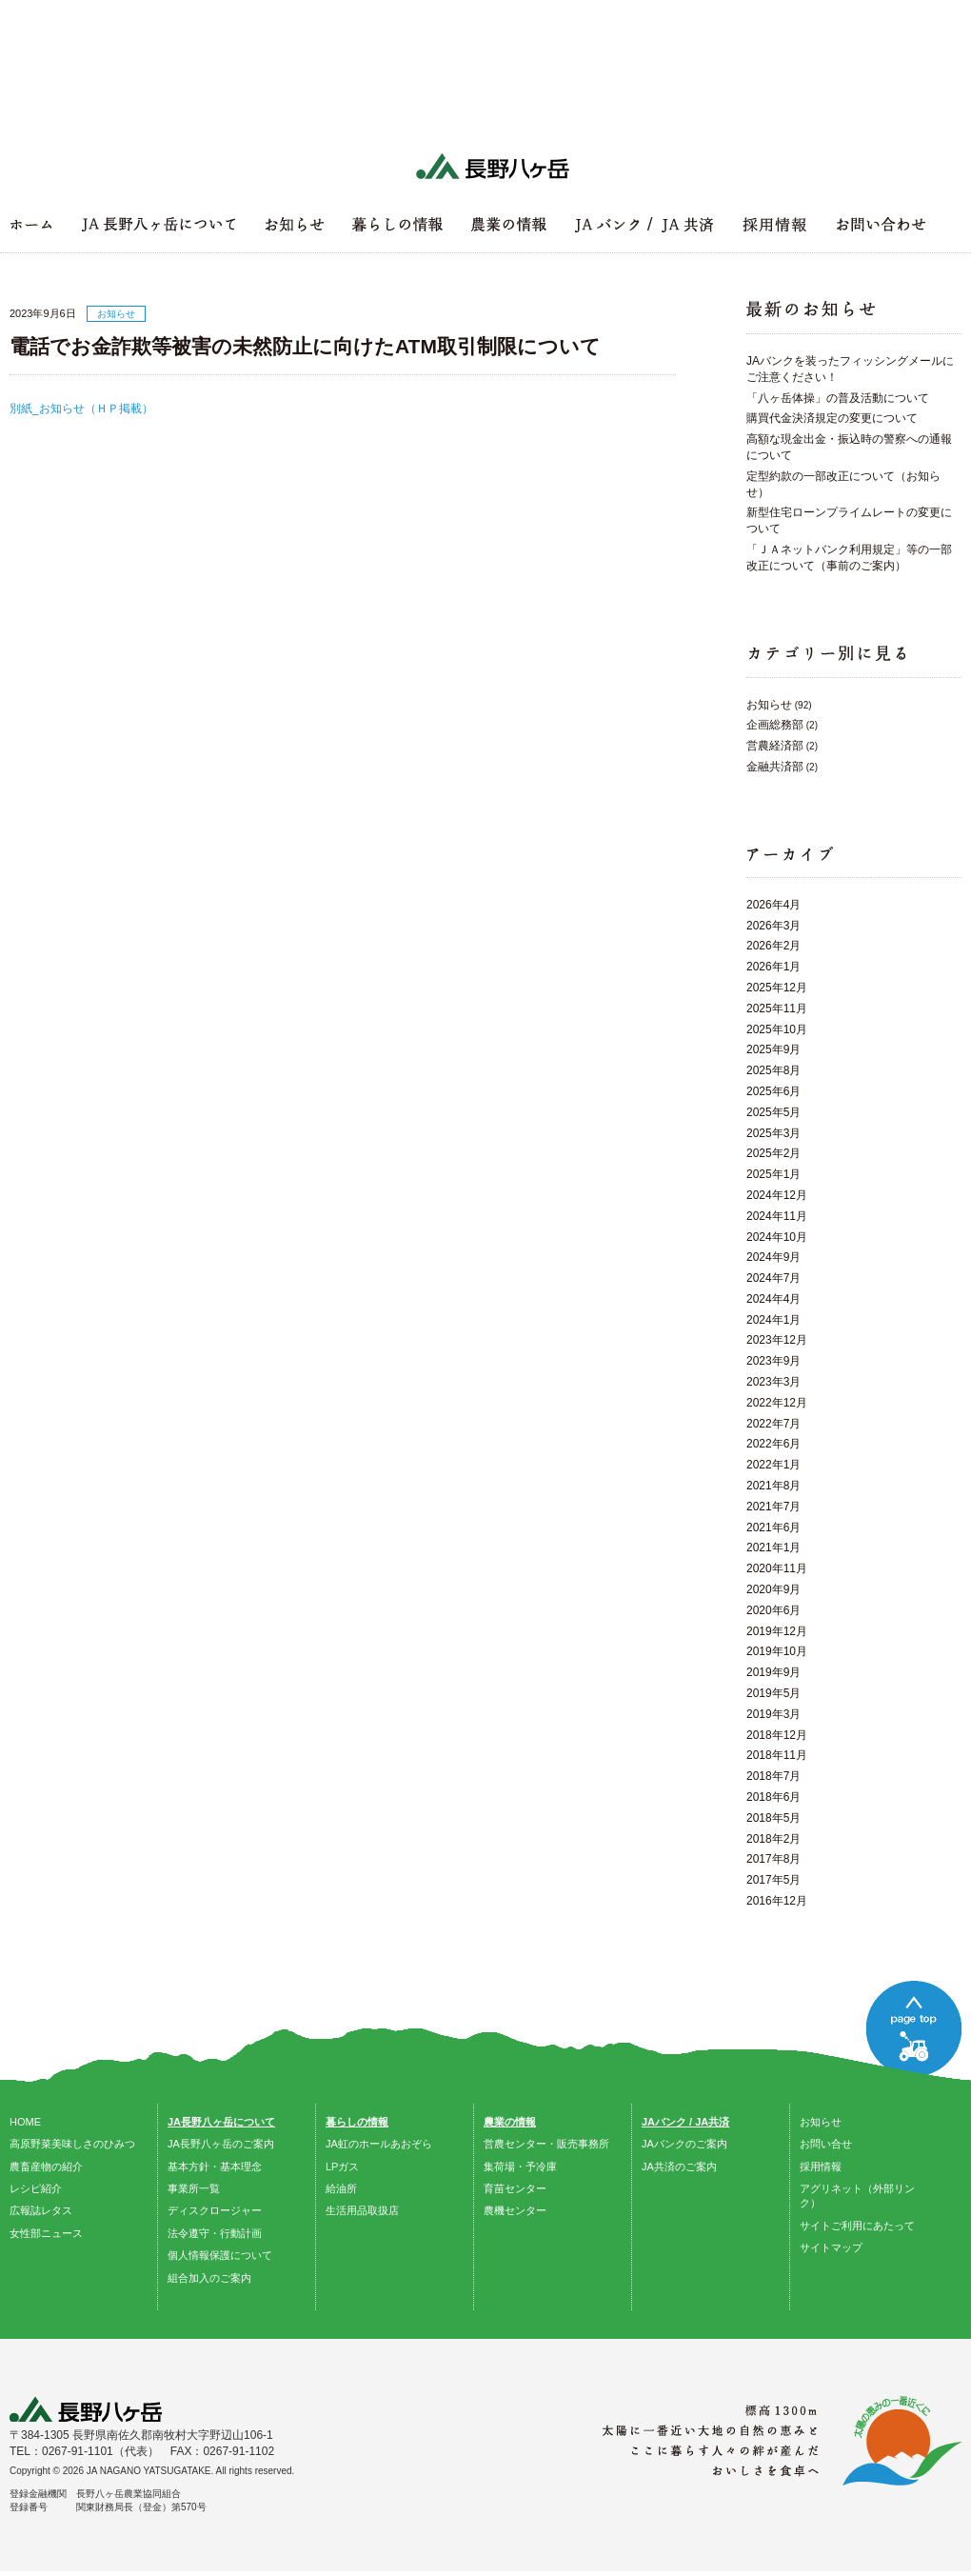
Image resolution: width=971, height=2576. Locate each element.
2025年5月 (773, 1112)
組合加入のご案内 (209, 2278)
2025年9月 (773, 1049)
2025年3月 (773, 1133)
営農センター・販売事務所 (546, 2143)
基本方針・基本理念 (215, 2166)
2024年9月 (773, 1257)
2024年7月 (773, 1278)
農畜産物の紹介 (46, 2166)
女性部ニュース (46, 2233)
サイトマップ (831, 2247)
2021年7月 (773, 1506)
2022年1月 (773, 1464)
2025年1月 (773, 1174)
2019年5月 (773, 1693)
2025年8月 (773, 1070)
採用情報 (821, 2166)
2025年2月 (773, 1153)
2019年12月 (776, 1631)
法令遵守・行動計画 (215, 2233)
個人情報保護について (220, 2255)
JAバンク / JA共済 (685, 2121)
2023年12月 (776, 1340)
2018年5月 (773, 1818)
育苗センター (515, 2188)
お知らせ (769, 704)
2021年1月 (773, 1547)
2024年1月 (773, 1320)
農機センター (515, 2210)
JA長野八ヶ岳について (221, 2121)
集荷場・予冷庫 (520, 2166)
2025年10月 (776, 1029)
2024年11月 (776, 1216)
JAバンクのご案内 (684, 2143)
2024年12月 (776, 1195)
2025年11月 (776, 1008)
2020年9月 (773, 1589)
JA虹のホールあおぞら (379, 2143)
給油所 (341, 2188)
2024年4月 (773, 1299)
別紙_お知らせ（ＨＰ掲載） (81, 408)
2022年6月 (773, 1443)
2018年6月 (773, 1797)
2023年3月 (773, 1381)
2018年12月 (776, 1735)
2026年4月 (773, 904)
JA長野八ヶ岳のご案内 (221, 2143)
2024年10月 (776, 1237)
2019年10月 (776, 1651)
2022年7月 (773, 1423)
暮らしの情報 (357, 2121)
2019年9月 (773, 1672)
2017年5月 (773, 1880)
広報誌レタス (41, 2210)
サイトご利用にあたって (857, 2225)
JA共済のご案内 (679, 2166)
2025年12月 (776, 987)
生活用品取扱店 (362, 2210)
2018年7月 (773, 1776)
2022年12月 (776, 1402)
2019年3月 (773, 1714)
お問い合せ (826, 2143)
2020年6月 (773, 1610)
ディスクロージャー (215, 2210)
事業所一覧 (194, 2188)
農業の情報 (510, 2121)
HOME (25, 2121)
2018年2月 (773, 1839)
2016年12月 (776, 1900)
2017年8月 (773, 1859)
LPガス (342, 2166)
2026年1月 (773, 966)
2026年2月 (773, 945)
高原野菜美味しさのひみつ (72, 2143)
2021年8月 (773, 1485)
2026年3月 (773, 925)
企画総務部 (774, 724)
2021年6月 (773, 1527)
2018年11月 (776, 1755)
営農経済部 (774, 745)
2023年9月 (773, 1361)
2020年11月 (776, 1568)
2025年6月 (773, 1091)
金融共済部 (774, 766)
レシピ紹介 (36, 2188)
